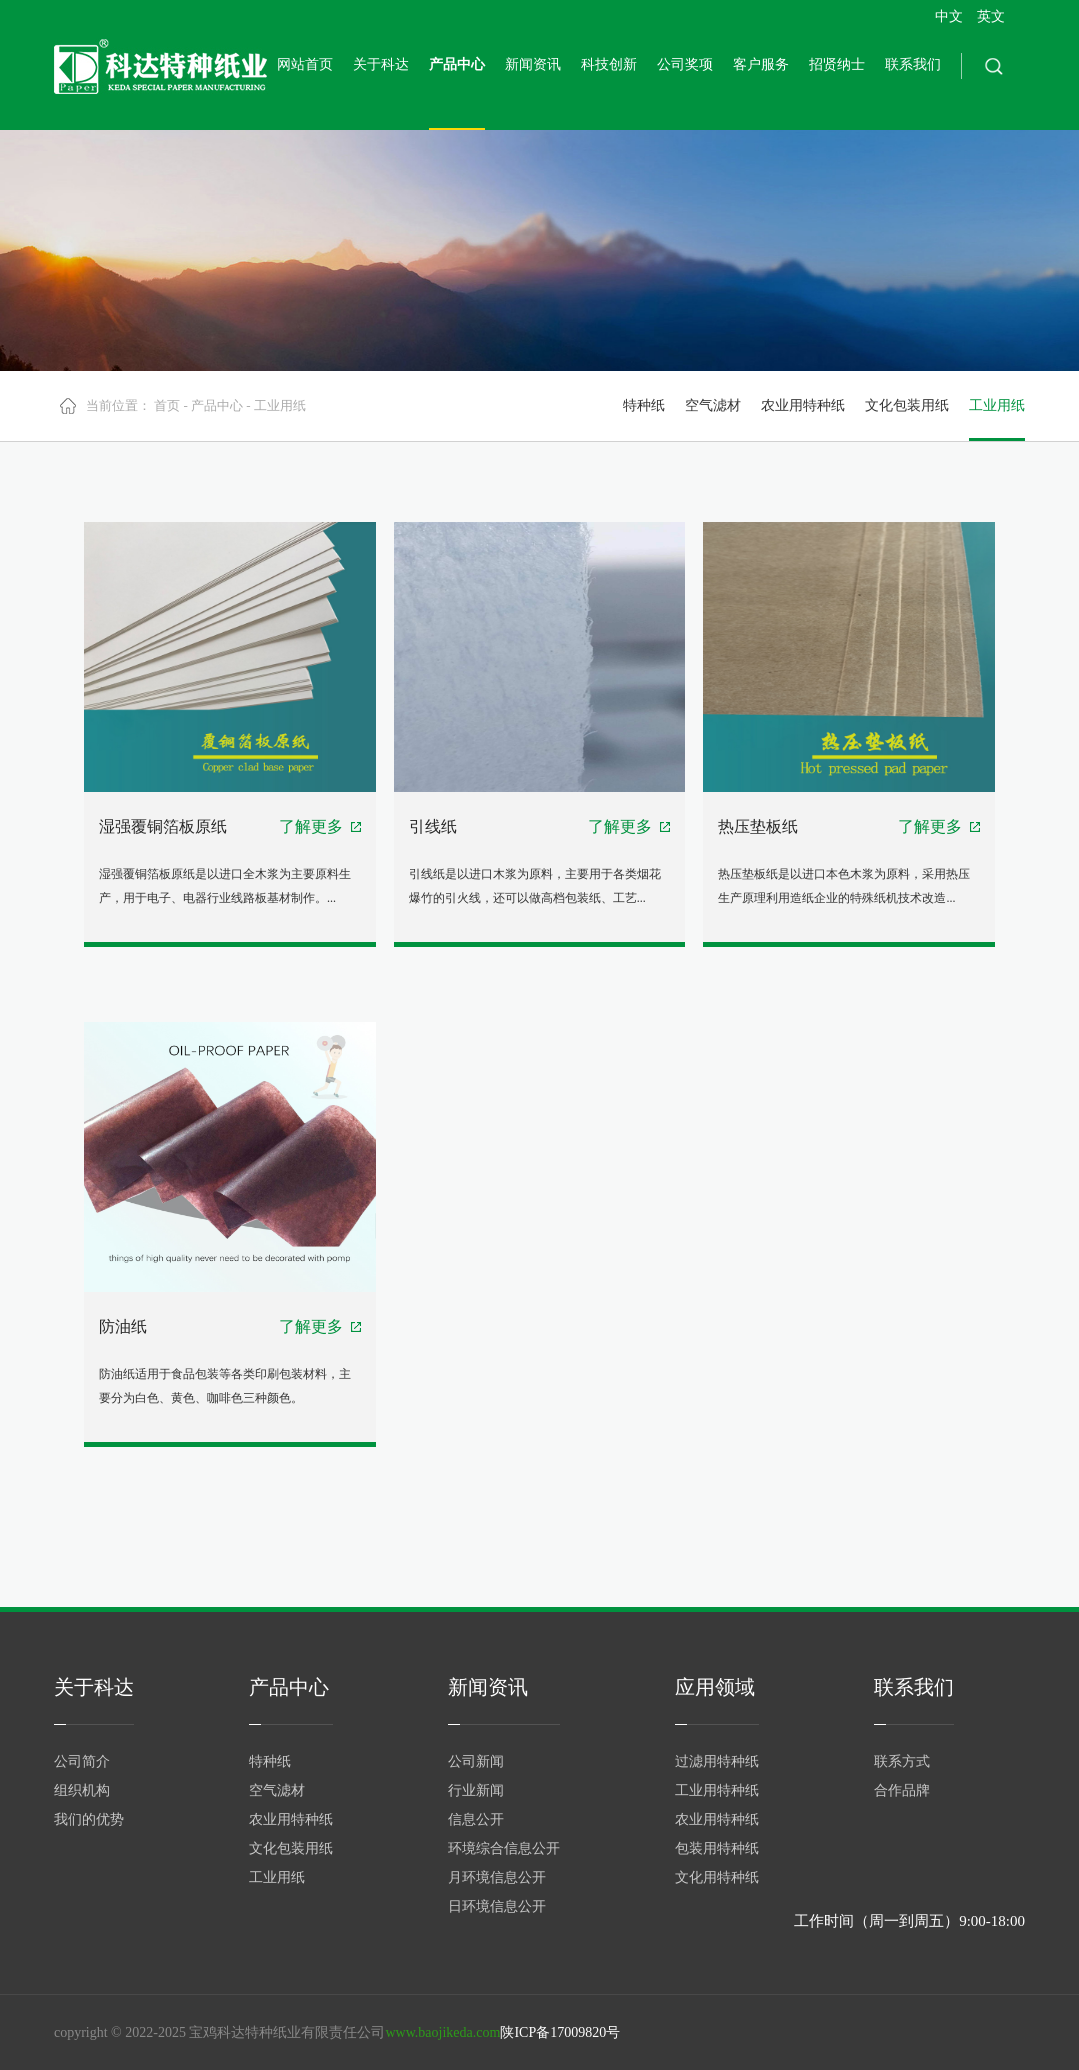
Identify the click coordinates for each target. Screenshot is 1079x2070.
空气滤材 (713, 405)
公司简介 (82, 1761)
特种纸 (644, 405)
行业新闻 (476, 1790)
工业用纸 (280, 405)
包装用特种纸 (717, 1848)
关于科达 (381, 64)
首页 (167, 405)
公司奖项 (685, 64)
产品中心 (457, 64)
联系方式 (902, 1761)
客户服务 (761, 64)
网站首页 (305, 64)
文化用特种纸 (717, 1877)
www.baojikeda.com (442, 2032)
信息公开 (476, 1819)
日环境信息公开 (497, 1906)
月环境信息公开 (497, 1877)
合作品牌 (902, 1790)
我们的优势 (89, 1819)
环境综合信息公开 (504, 1848)
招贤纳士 (837, 64)
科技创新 (609, 64)
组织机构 (82, 1790)
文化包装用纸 (907, 405)
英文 (991, 16)
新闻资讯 (533, 64)
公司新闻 (476, 1761)
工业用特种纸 (717, 1790)
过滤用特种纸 (717, 1761)
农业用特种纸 (803, 405)
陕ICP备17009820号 (560, 2032)
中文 (949, 16)
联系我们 (913, 64)
